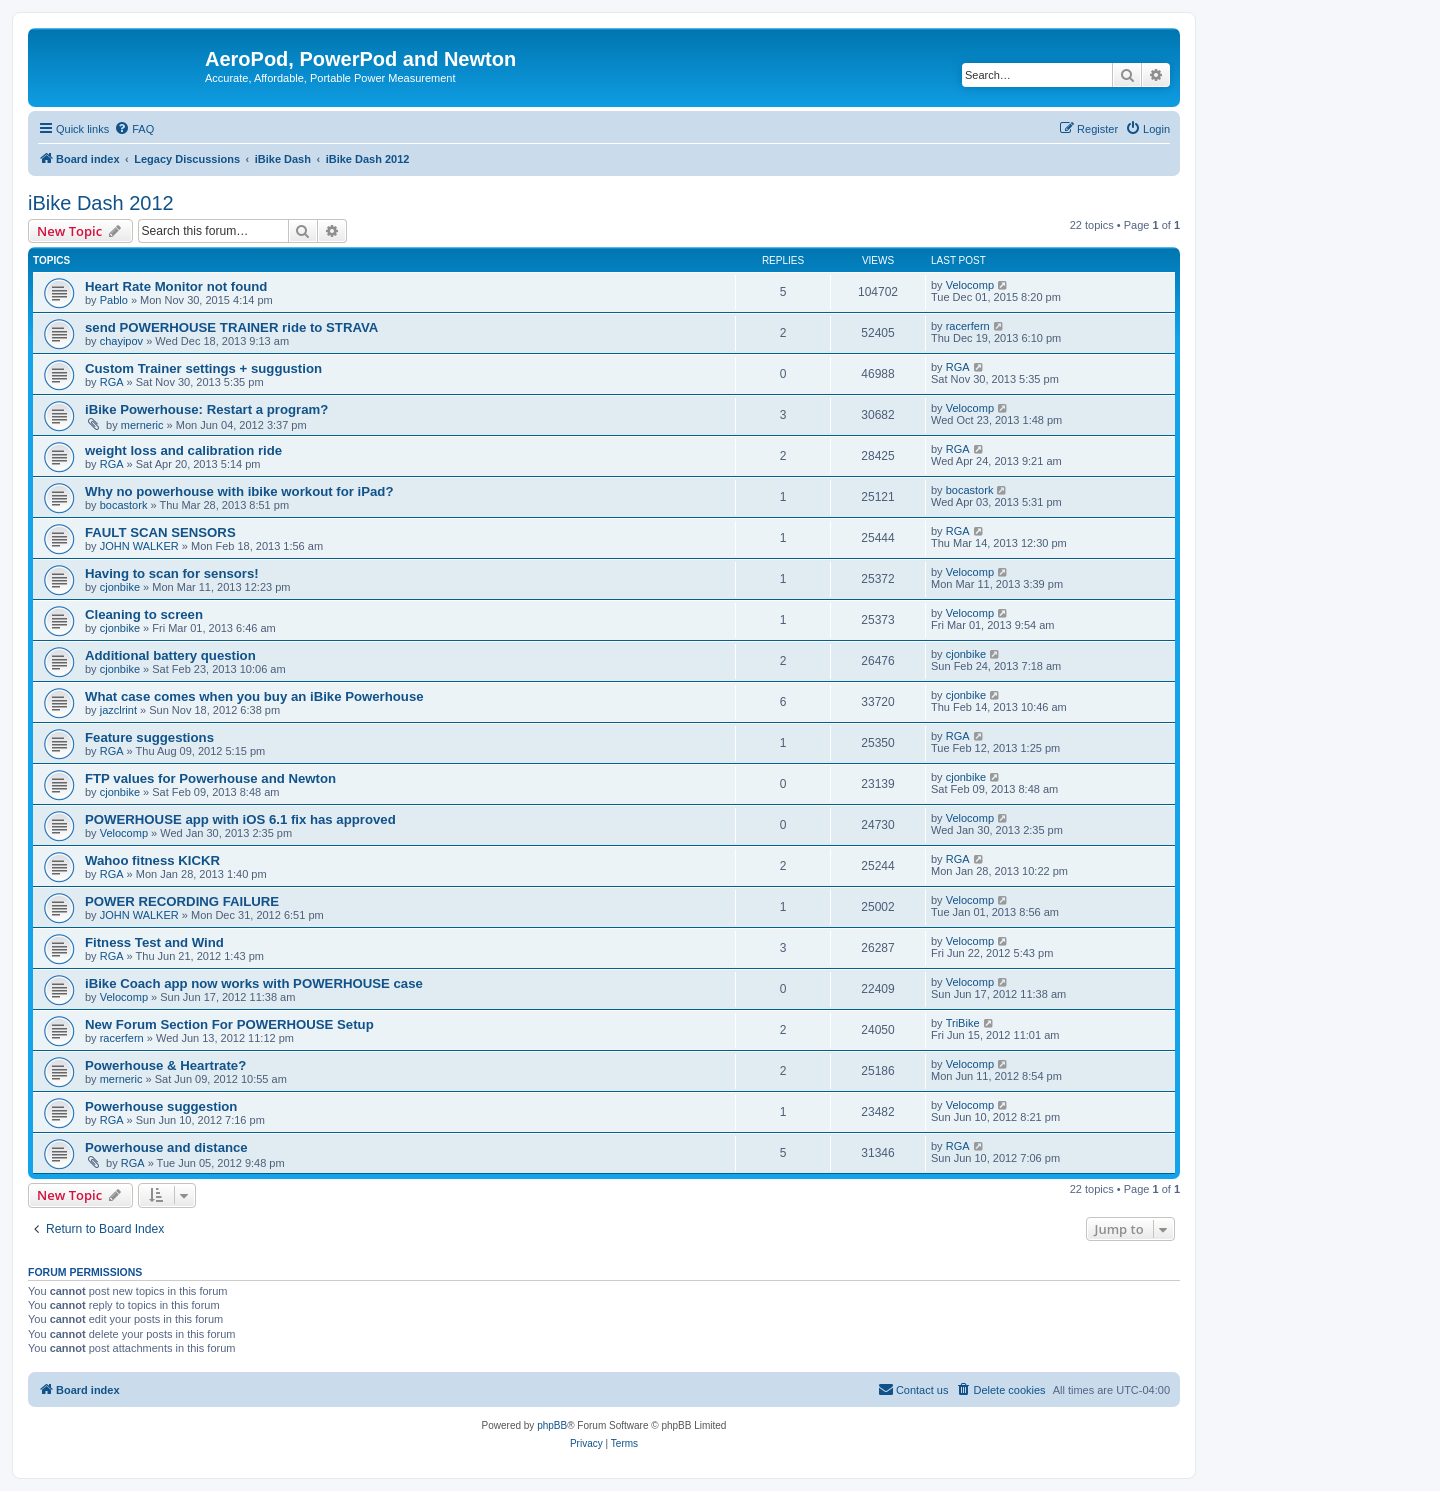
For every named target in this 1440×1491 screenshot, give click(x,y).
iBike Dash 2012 (101, 203)
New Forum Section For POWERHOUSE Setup (229, 1024)
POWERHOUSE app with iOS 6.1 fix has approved (240, 819)
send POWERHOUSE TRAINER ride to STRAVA (231, 327)
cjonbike (120, 587)
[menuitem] (134, 129)
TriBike (963, 1023)
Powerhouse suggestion (161, 1106)
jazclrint (118, 710)
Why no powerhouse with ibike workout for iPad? (239, 491)
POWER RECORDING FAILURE (182, 901)
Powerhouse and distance (166, 1147)
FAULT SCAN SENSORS (160, 532)
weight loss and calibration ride (183, 450)
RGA (112, 382)
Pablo (114, 300)
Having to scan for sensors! (172, 573)
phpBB (552, 1425)
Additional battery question (170, 655)
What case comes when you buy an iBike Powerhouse (254, 696)
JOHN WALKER (139, 546)
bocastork (124, 505)
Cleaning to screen (144, 614)
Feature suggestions (149, 737)
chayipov (121, 341)
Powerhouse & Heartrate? (165, 1065)
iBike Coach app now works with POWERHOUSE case (254, 983)
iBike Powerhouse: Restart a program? (206, 409)
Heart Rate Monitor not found (176, 286)
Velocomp (970, 285)
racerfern (968, 326)
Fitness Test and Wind (154, 942)
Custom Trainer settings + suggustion (203, 368)
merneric (142, 425)
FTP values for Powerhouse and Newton (210, 778)
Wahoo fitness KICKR (152, 860)
